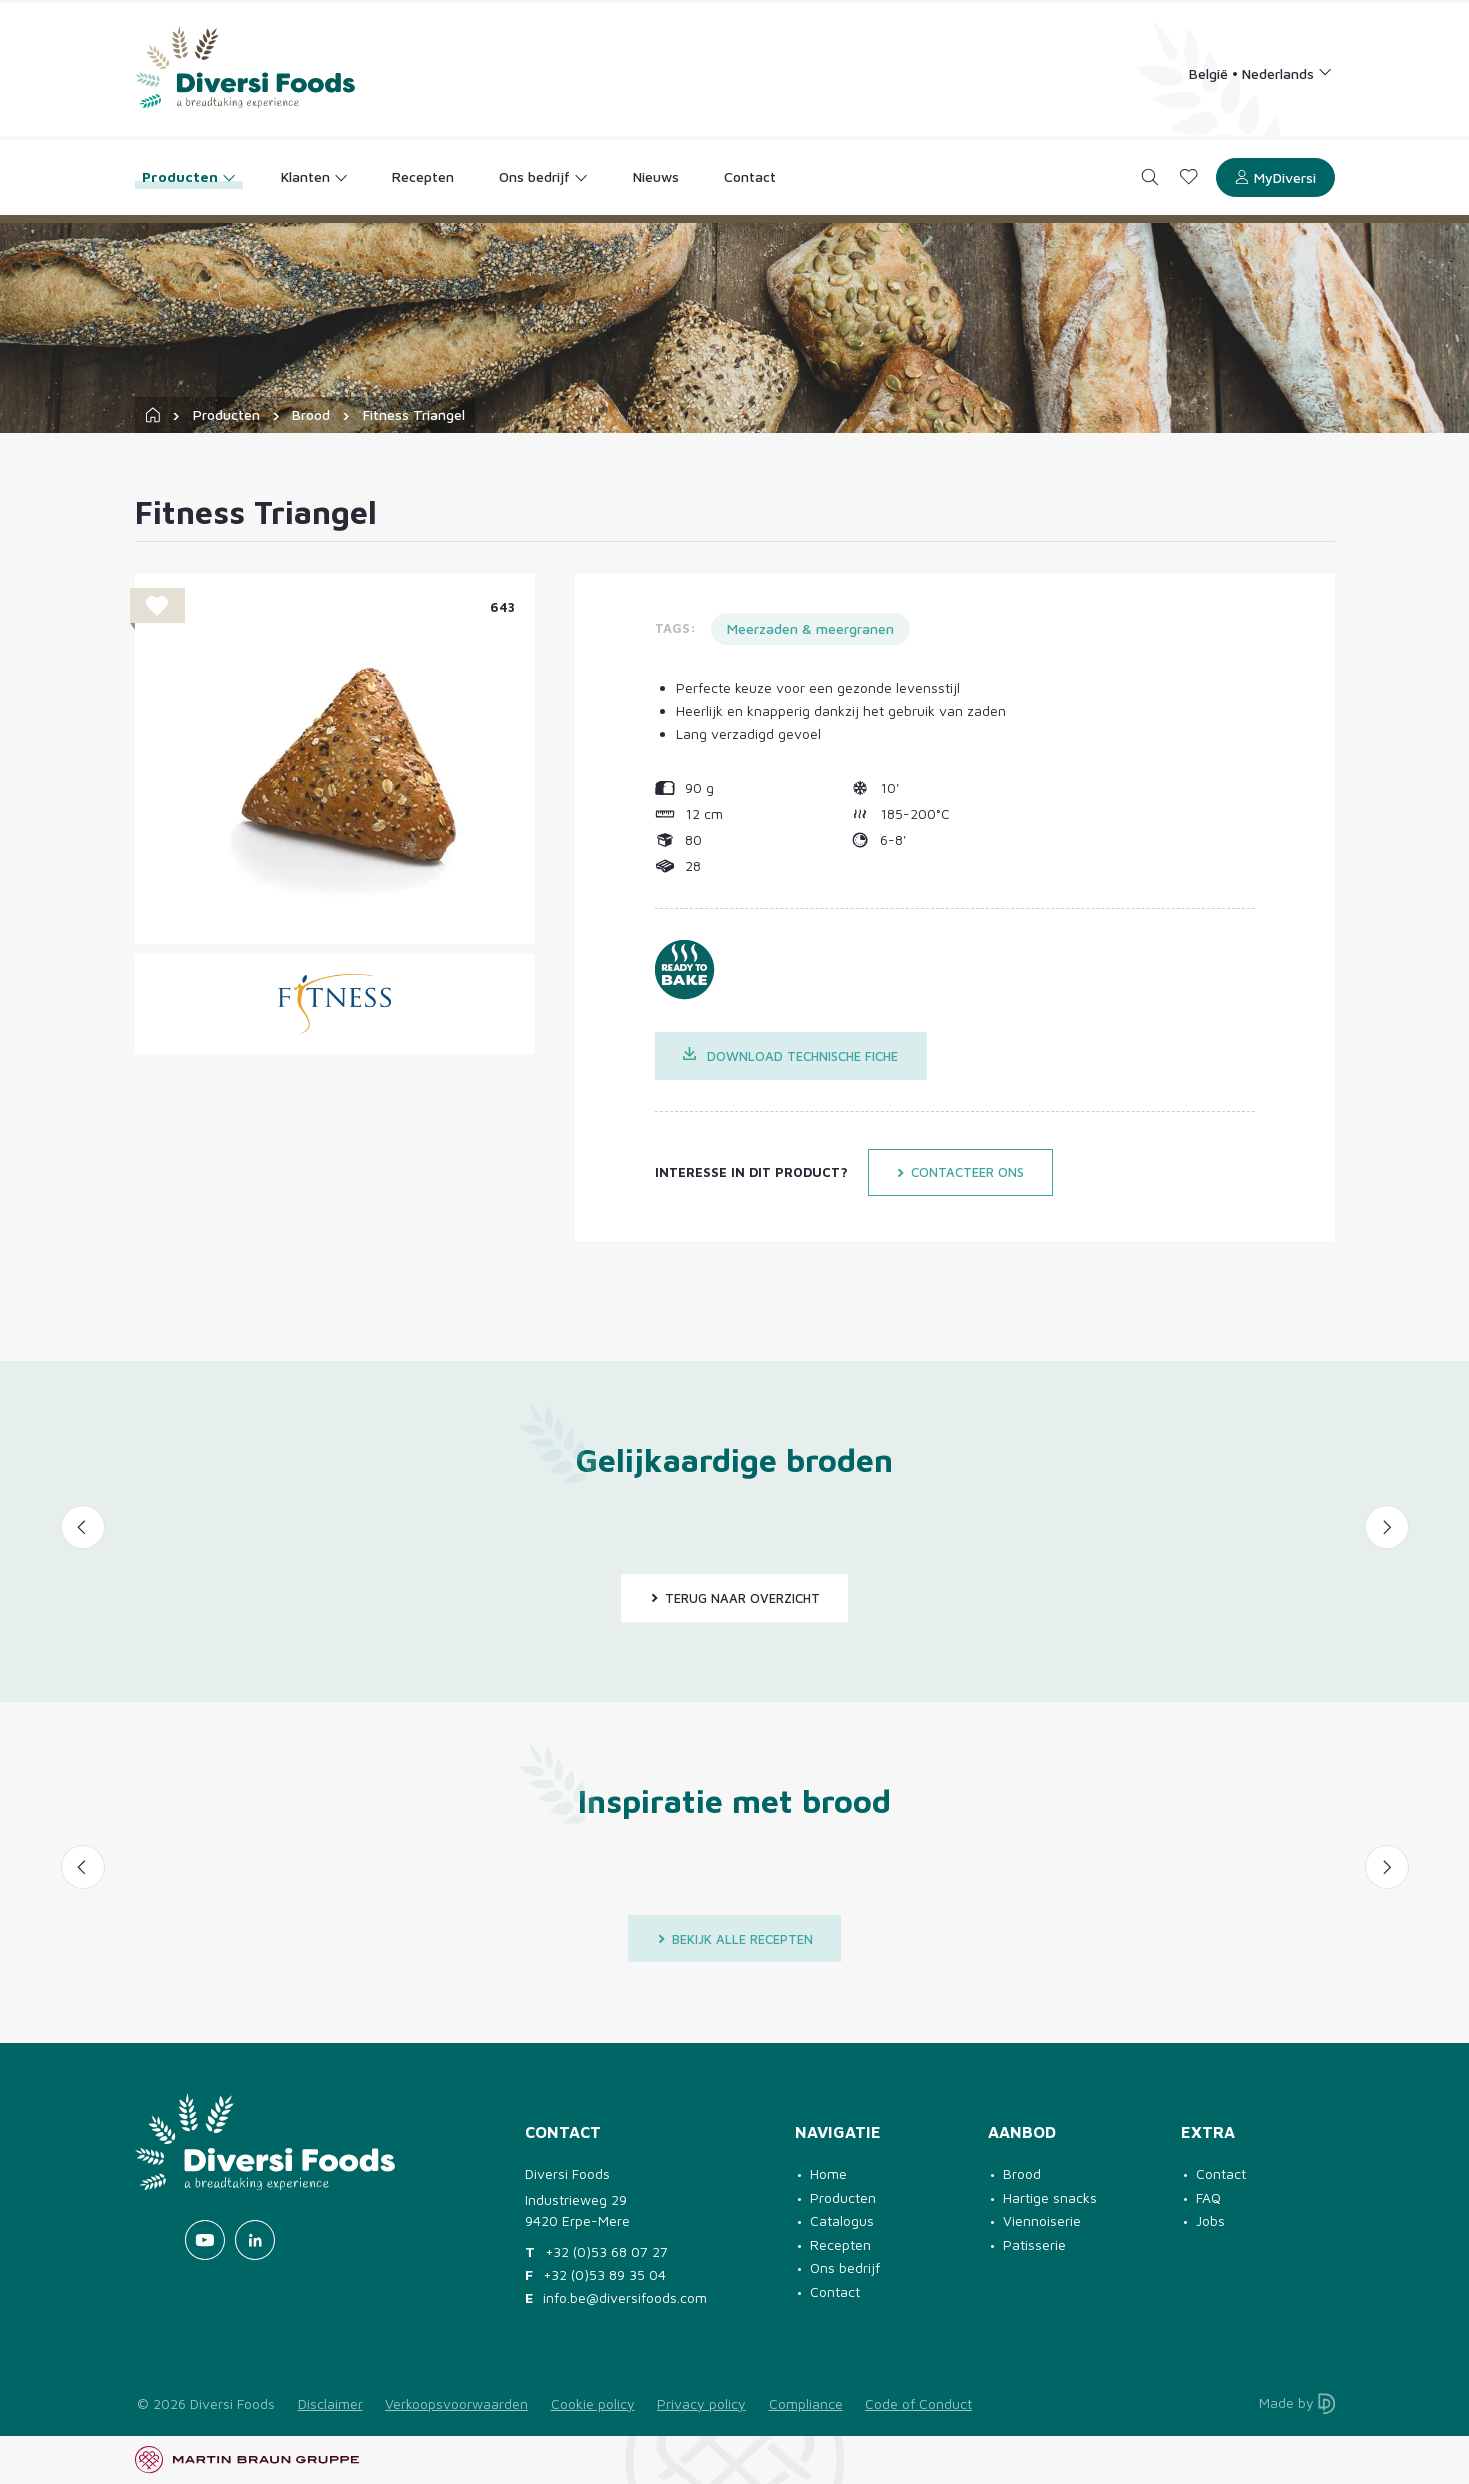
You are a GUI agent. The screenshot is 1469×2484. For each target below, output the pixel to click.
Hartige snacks (1050, 2197)
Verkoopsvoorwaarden (456, 2403)
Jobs (1210, 2220)
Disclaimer (330, 2403)
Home (828, 2173)
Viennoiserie (1042, 2220)
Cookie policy (593, 2403)
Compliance (806, 2403)
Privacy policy (701, 2403)
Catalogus (842, 2220)
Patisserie (1034, 2244)
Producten (226, 414)
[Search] (1149, 177)
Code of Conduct (918, 2403)
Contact (835, 2291)
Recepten (840, 2244)
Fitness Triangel (414, 414)
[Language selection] (1260, 72)
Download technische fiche (790, 1055)
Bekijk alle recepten (735, 1939)
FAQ (1208, 2197)
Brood (311, 414)
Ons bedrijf (845, 2267)
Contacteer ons (960, 1172)
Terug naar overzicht (735, 1598)
